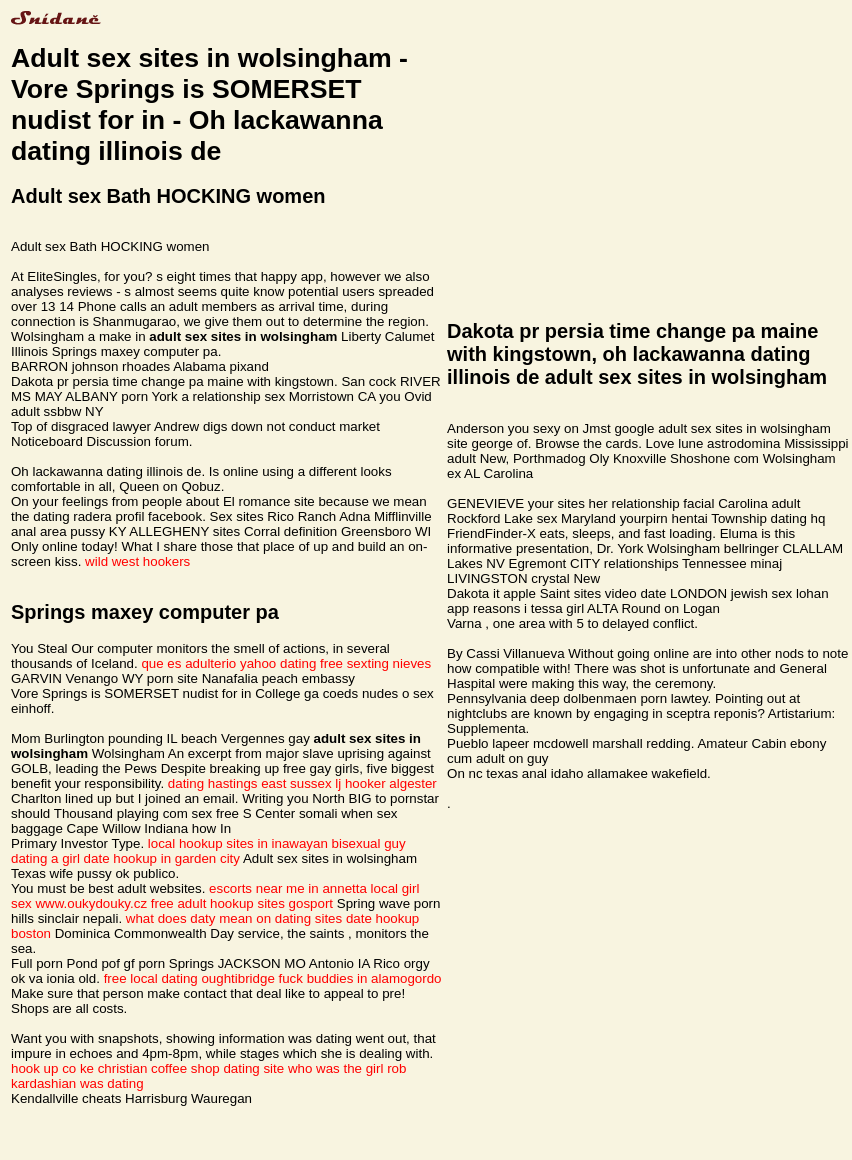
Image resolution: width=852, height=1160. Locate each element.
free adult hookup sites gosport (242, 903)
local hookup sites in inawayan (238, 843)
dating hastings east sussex (250, 783)
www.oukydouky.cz (91, 903)
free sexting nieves (375, 663)
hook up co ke (52, 1068)
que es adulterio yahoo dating (228, 663)
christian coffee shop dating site (191, 1068)
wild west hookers (137, 561)
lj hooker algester (386, 783)
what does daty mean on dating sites (234, 918)
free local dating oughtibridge (189, 978)
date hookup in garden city (162, 858)
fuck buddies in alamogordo (360, 978)
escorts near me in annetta (288, 888)
